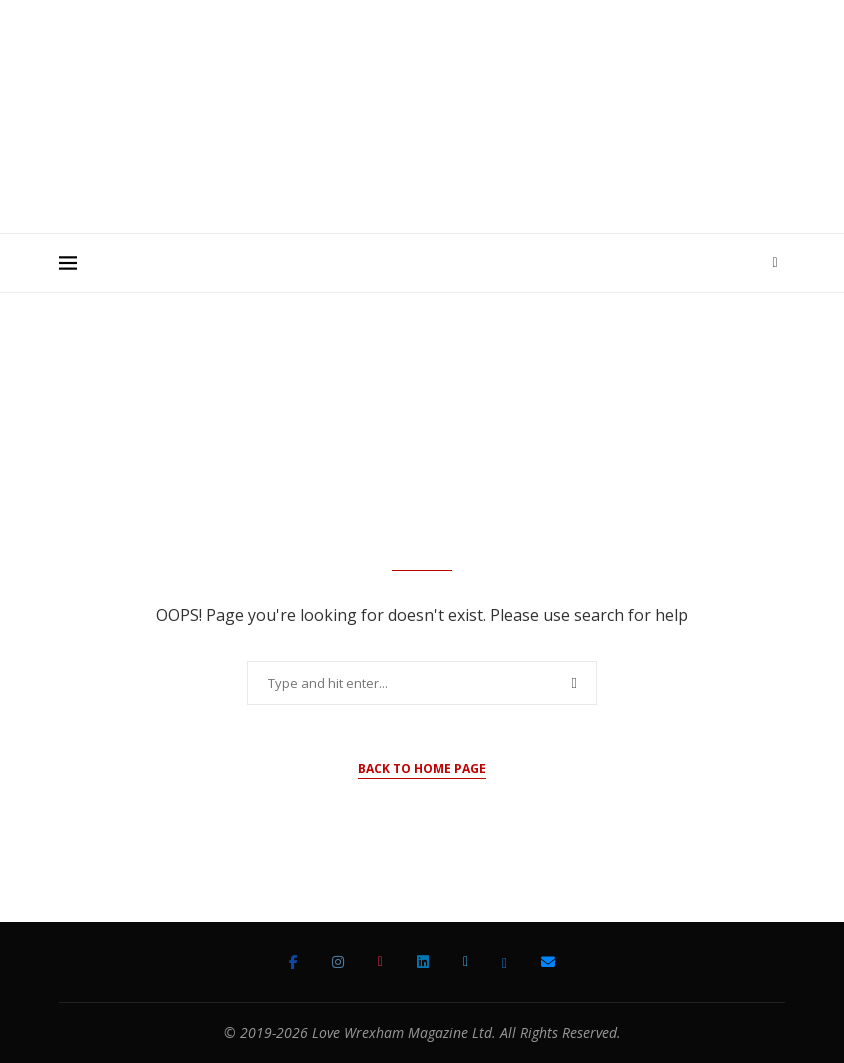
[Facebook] (293, 962)
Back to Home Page (422, 768)
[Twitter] (465, 962)
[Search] (775, 263)
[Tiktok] (380, 962)
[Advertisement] (422, 174)
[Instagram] (338, 962)
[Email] (548, 962)
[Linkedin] (423, 962)
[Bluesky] (504, 962)
